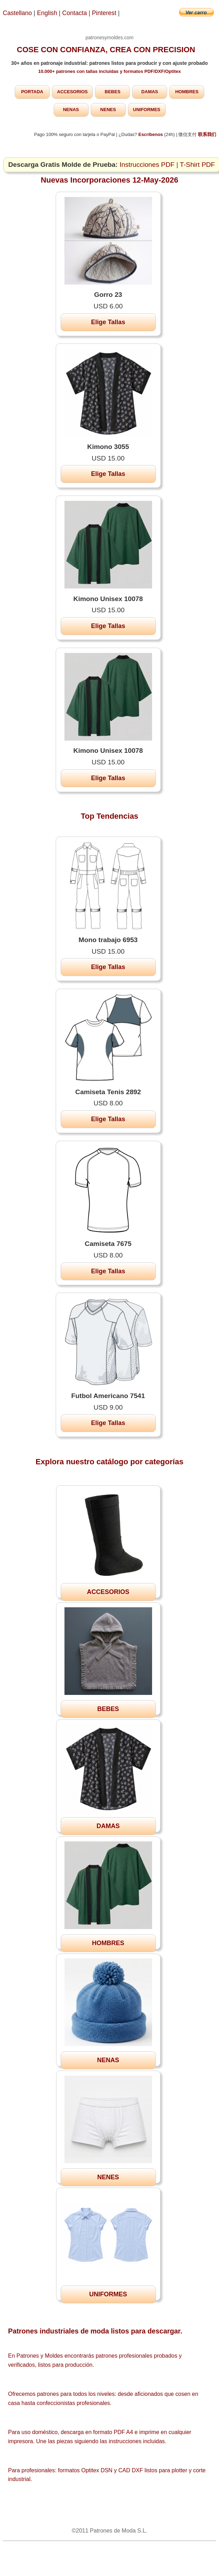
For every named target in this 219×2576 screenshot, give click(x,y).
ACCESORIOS (72, 91)
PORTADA (32, 91)
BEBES (113, 91)
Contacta (75, 12)
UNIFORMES (146, 109)
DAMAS (149, 91)
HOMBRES (186, 91)
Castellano (17, 12)
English (47, 12)
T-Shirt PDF (197, 164)
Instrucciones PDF (146, 164)
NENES (108, 109)
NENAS (71, 109)
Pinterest (105, 12)
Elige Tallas (108, 322)
